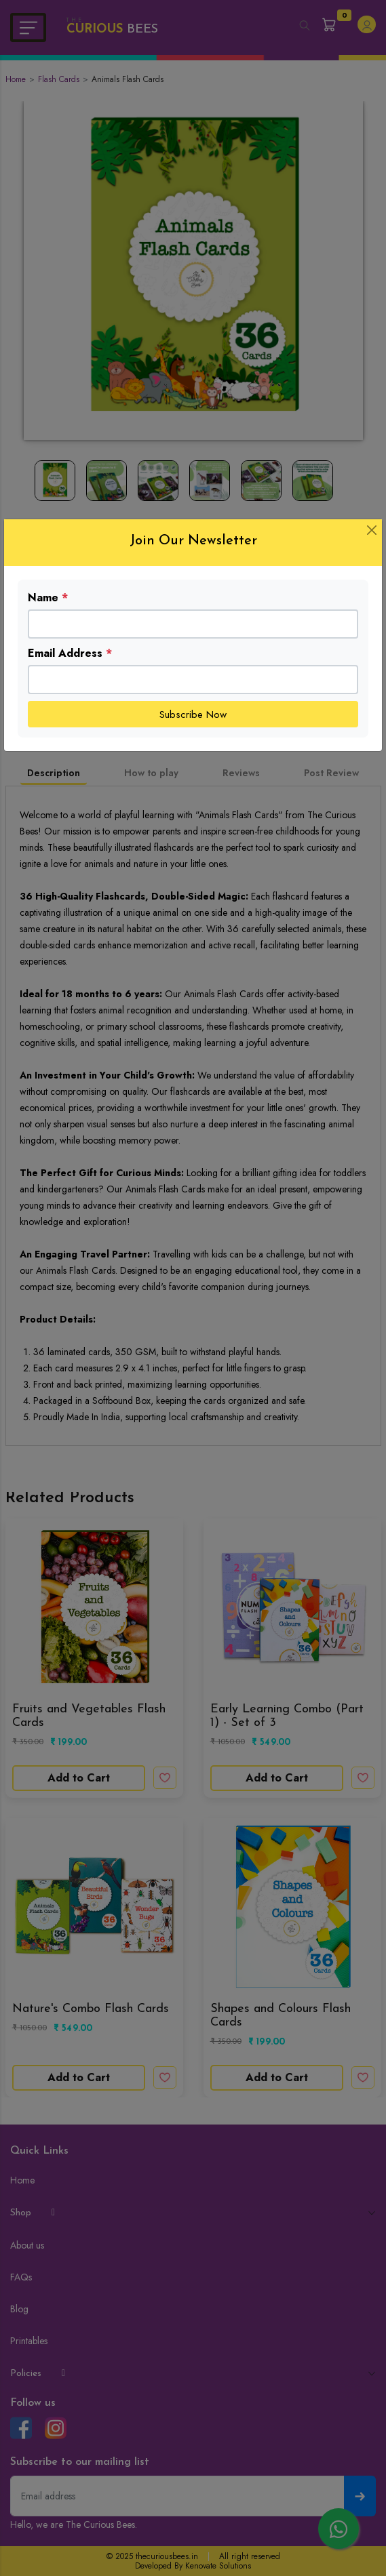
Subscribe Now (193, 714)
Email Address (70, 653)
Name (48, 597)
